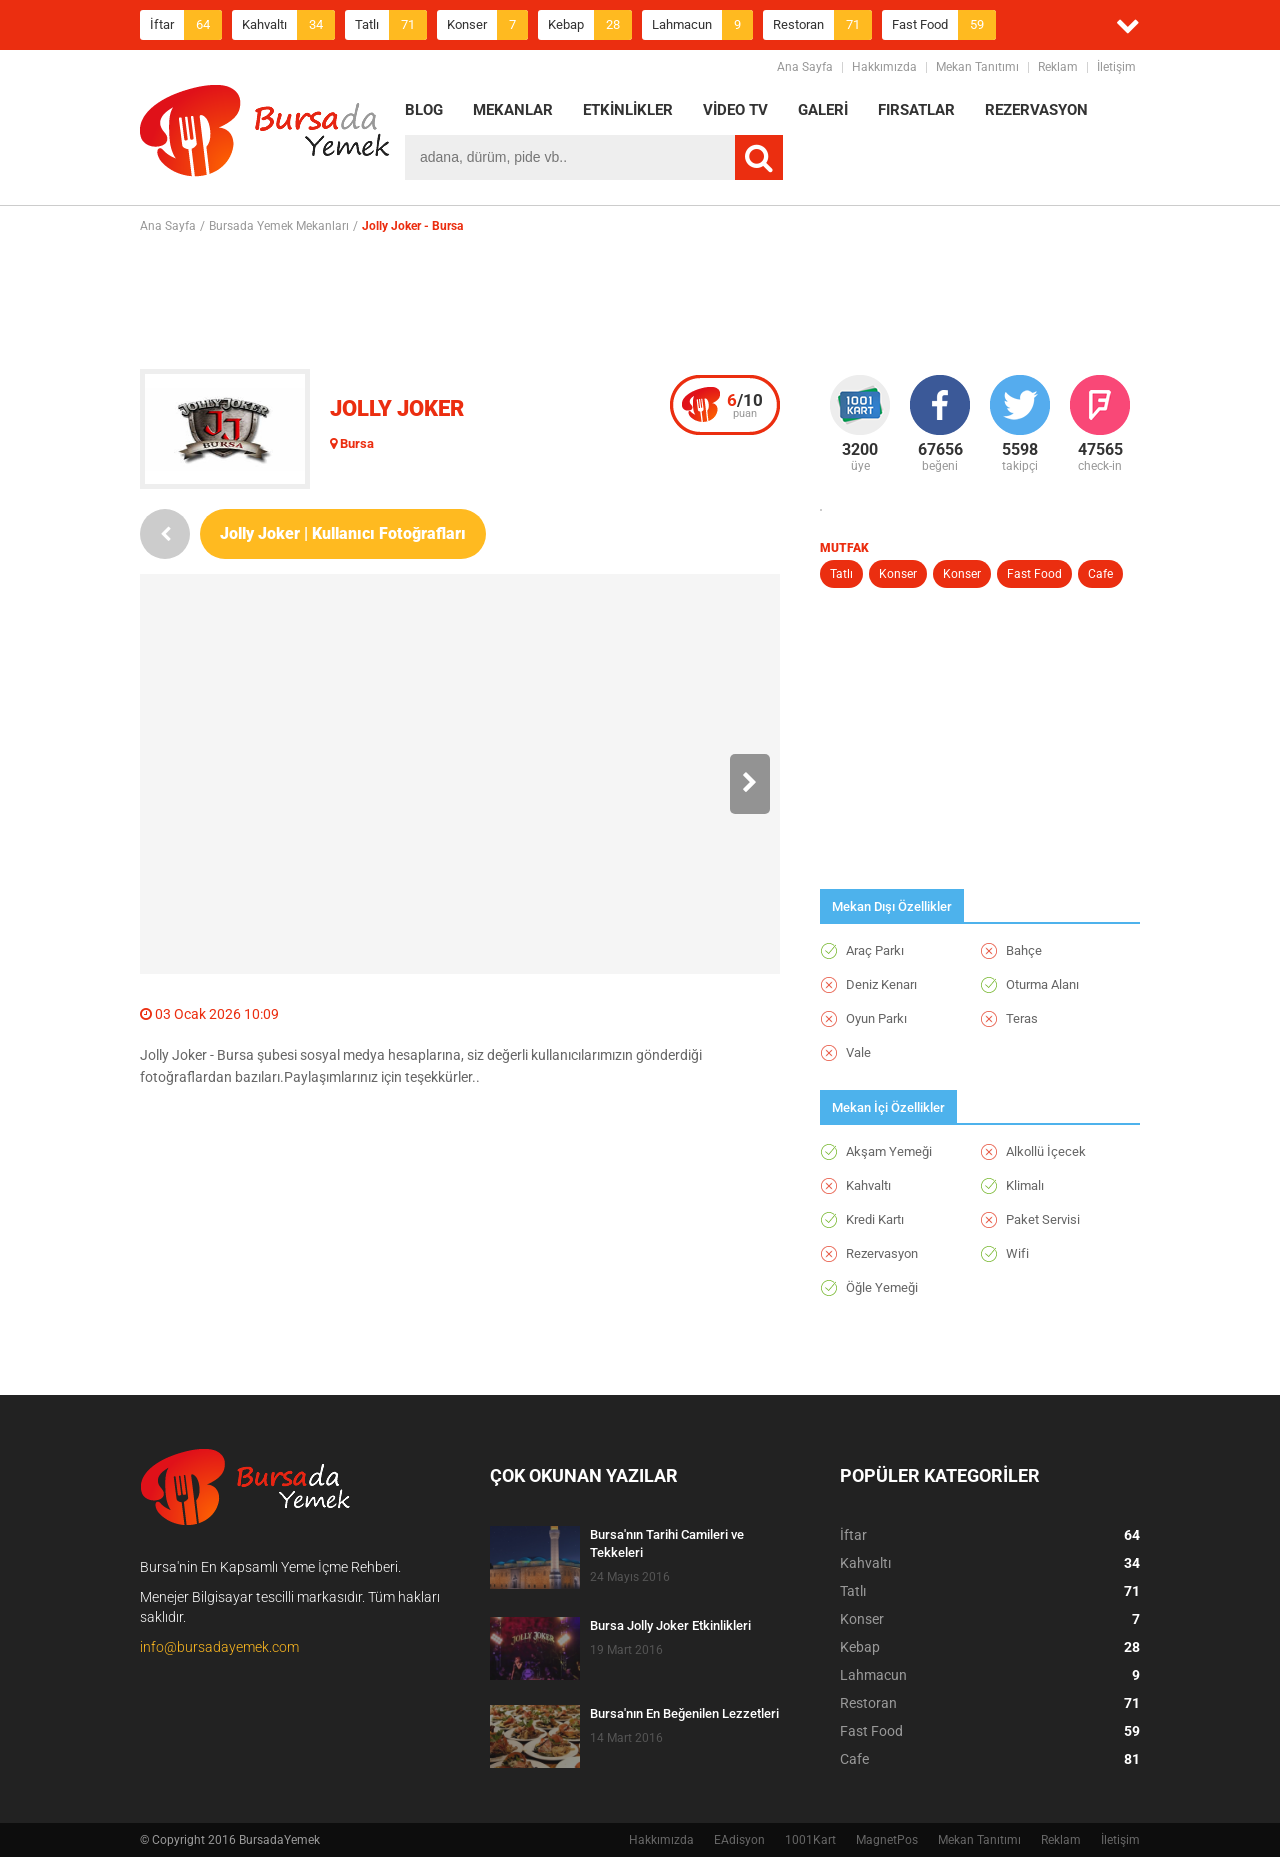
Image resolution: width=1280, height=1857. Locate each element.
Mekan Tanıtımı (977, 67)
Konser (487, 25)
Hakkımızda (884, 67)
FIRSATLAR (916, 110)
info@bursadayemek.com (219, 1647)
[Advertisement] (640, 301)
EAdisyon (739, 1840)
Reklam (1058, 67)
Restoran (822, 25)
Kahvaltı (288, 25)
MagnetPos (887, 1840)
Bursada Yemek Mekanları (279, 226)
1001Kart (810, 1840)
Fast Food (944, 25)
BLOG (424, 110)
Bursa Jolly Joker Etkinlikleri (670, 1625)
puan (745, 405)
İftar (186, 25)
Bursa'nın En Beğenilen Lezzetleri (684, 1713)
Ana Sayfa (805, 67)
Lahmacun (702, 25)
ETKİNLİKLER (628, 110)
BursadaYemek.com (265, 135)
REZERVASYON (1036, 110)
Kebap (590, 25)
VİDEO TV (735, 110)
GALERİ (823, 110)
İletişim (1116, 67)
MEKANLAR (513, 110)
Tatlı (391, 25)
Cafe (1100, 574)
